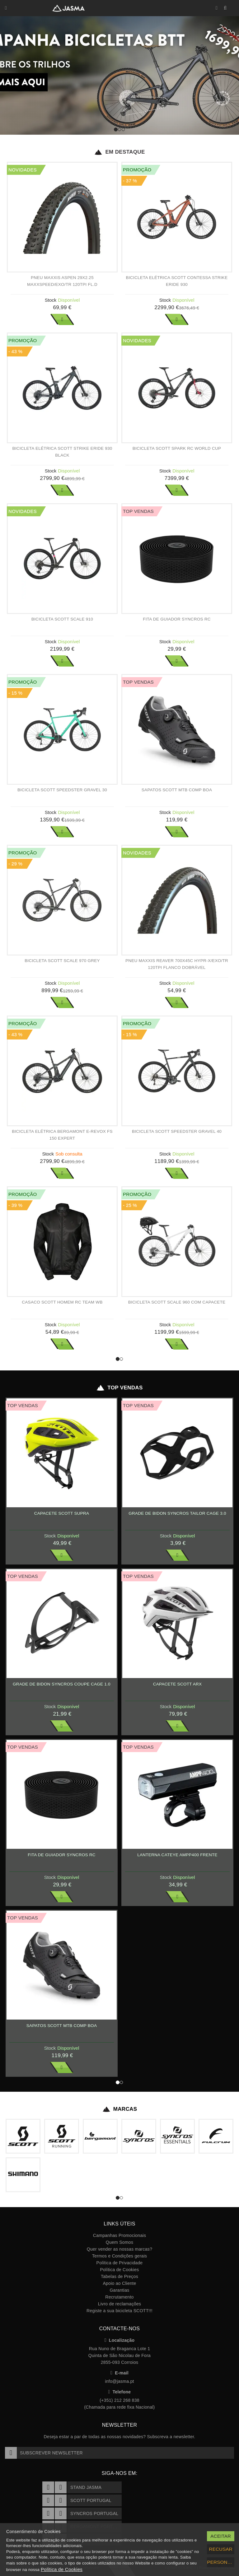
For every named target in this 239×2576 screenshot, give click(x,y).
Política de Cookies (119, 2269)
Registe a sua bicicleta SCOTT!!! (119, 2310)
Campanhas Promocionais (119, 2235)
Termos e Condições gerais (119, 2255)
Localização (120, 2340)
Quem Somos (119, 2242)
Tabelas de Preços (119, 2276)
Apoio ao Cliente (119, 2283)
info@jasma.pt (119, 2381)
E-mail (119, 2372)
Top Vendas (119, 1388)
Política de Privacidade (119, 2262)
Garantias (119, 2290)
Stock (51, 300)
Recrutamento (119, 2297)
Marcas (119, 2109)
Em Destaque (119, 152)
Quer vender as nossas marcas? (119, 2249)
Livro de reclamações (119, 2303)
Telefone (119, 2391)
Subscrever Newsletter (44, 2453)
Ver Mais (62, 319)
